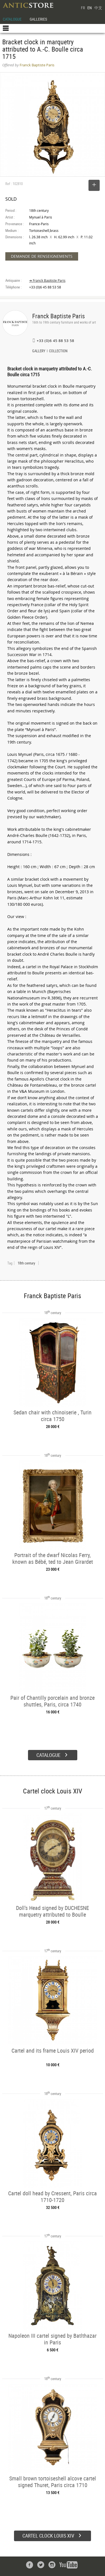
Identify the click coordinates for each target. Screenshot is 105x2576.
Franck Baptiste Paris (58, 316)
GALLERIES (38, 19)
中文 (98, 7)
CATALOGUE (12, 19)
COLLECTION (58, 351)
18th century (26, 1263)
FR (83, 7)
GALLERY (38, 351)
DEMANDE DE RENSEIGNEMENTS (42, 256)
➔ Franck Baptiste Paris (47, 280)
